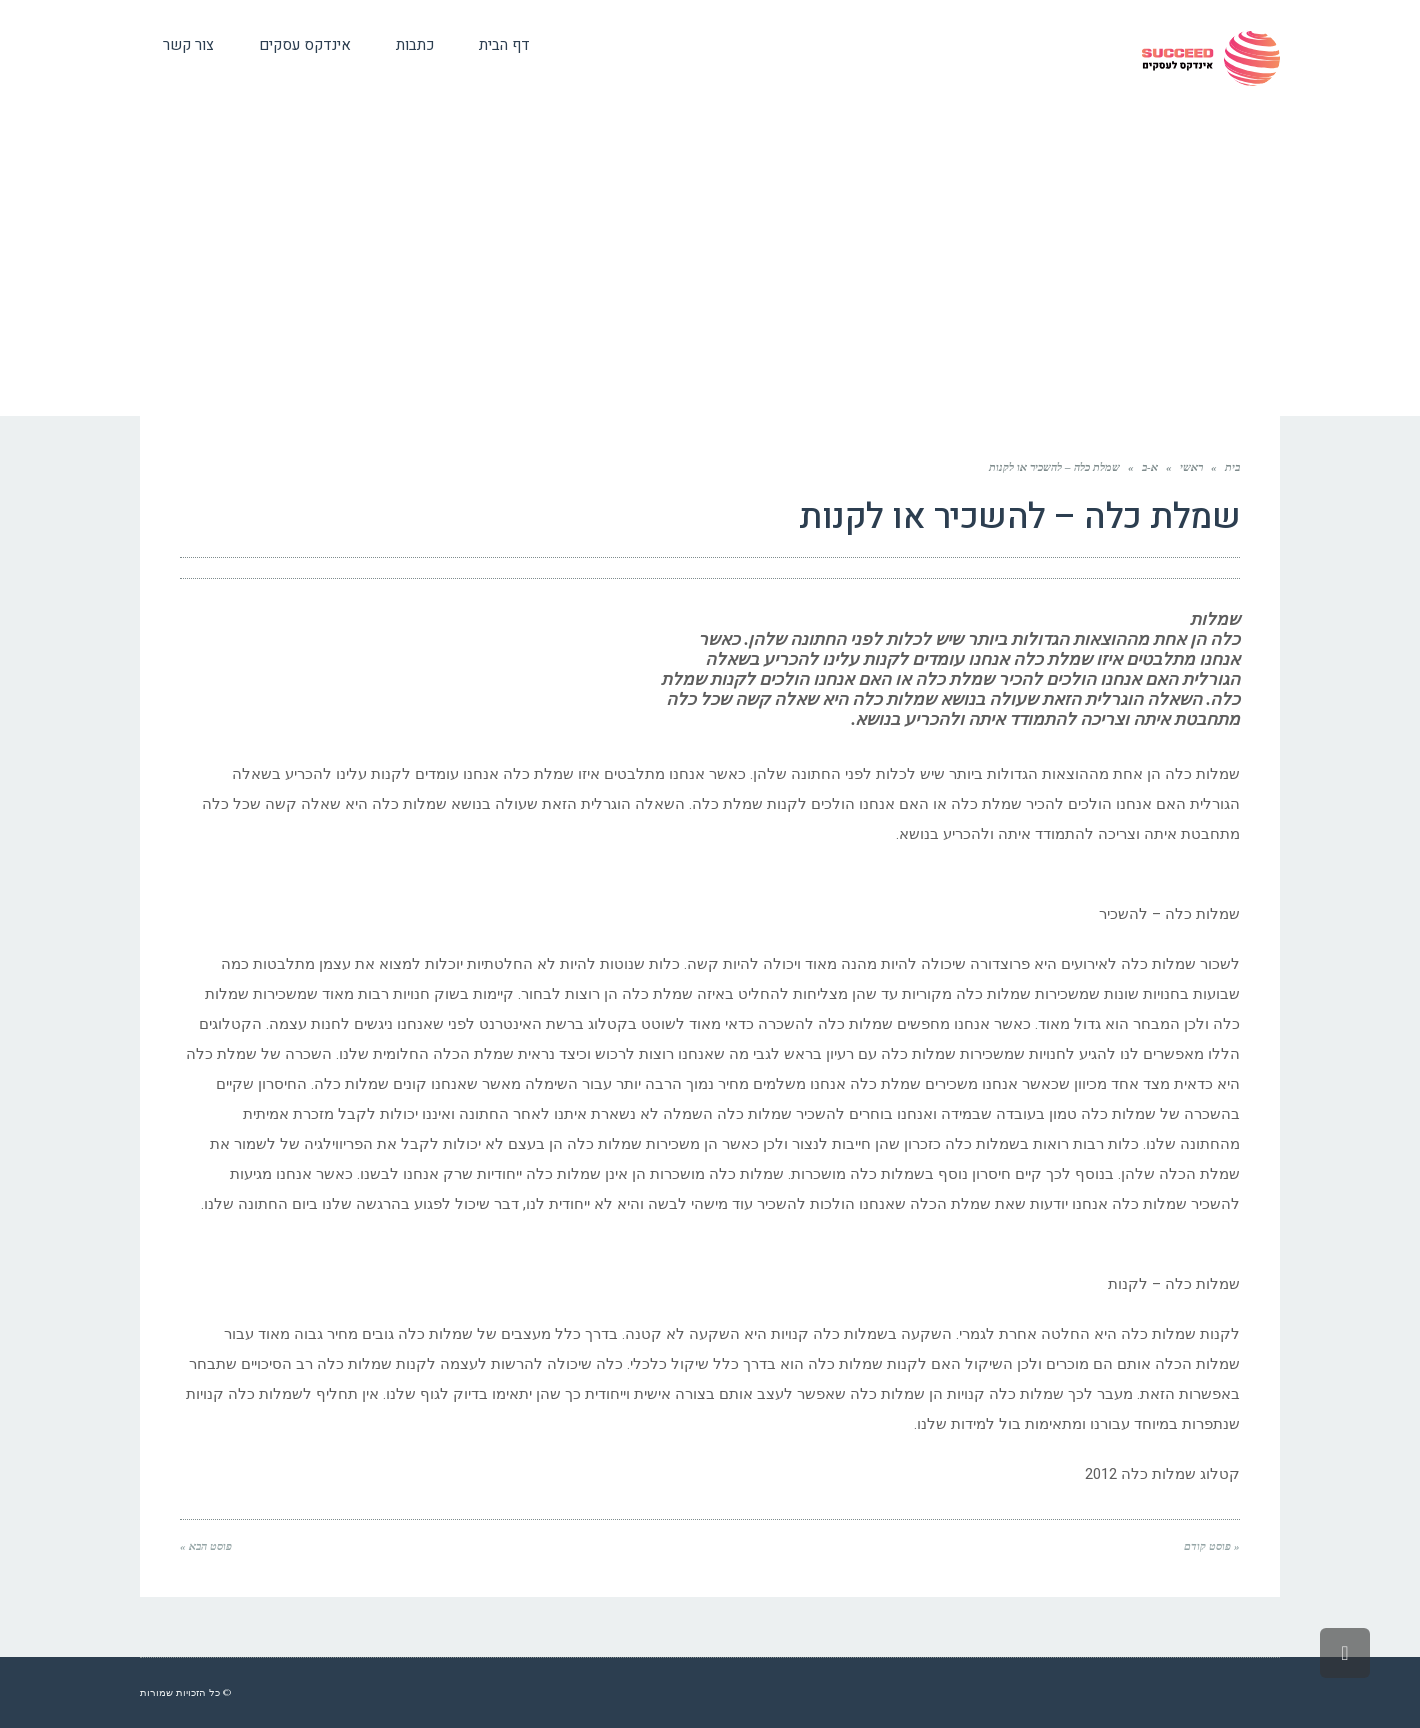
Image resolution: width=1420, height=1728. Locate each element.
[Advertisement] (710, 266)
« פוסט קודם (1212, 1546)
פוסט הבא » (206, 1546)
